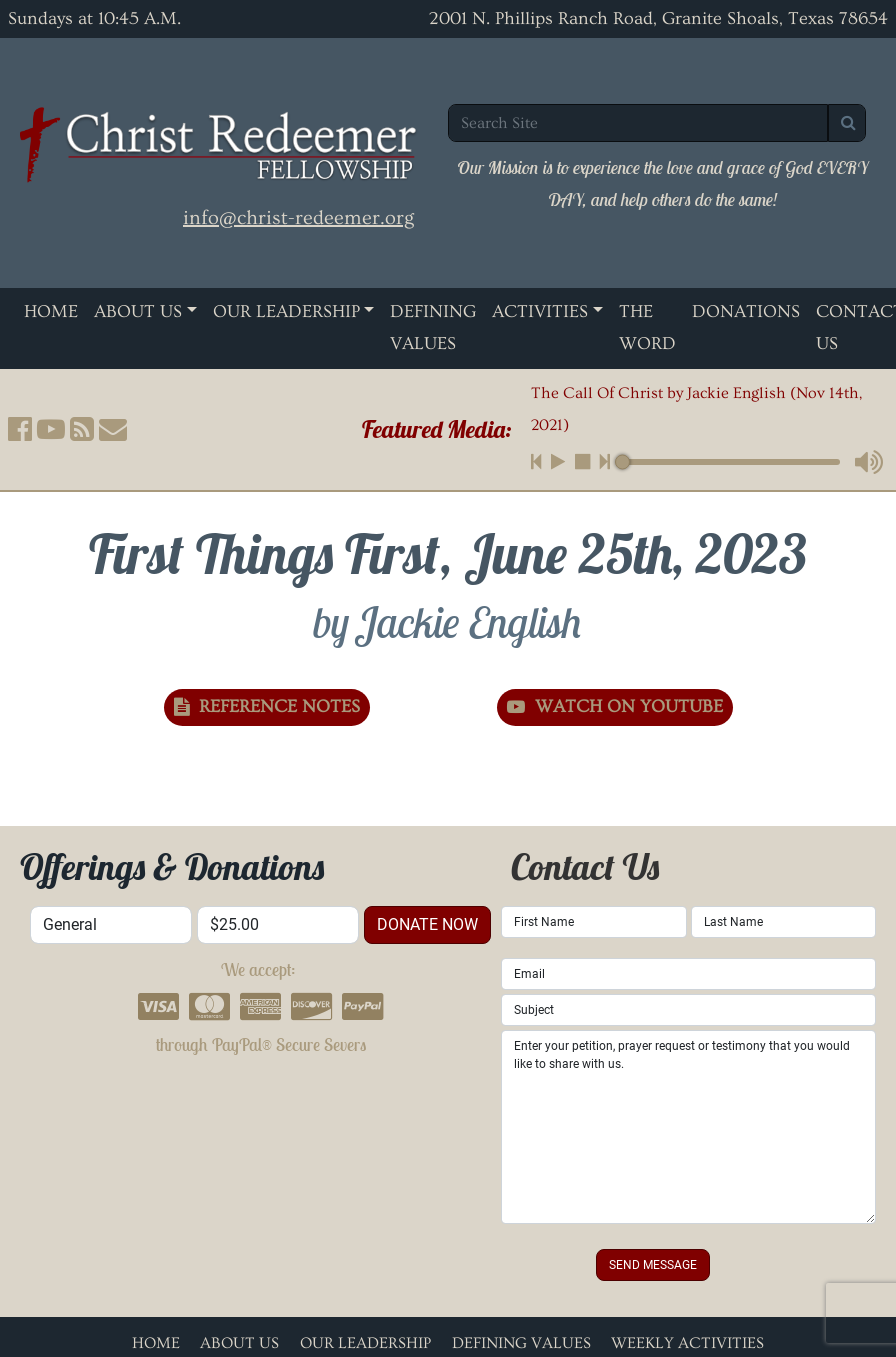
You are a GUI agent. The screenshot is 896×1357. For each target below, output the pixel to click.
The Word (647, 327)
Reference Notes (267, 706)
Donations (746, 311)
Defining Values (433, 327)
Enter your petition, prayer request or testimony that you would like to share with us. (688, 1127)
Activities (540, 311)
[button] (20, 429)
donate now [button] (427, 924)
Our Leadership (286, 311)
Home (51, 311)
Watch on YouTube (615, 706)
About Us (138, 311)
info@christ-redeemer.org (298, 218)
